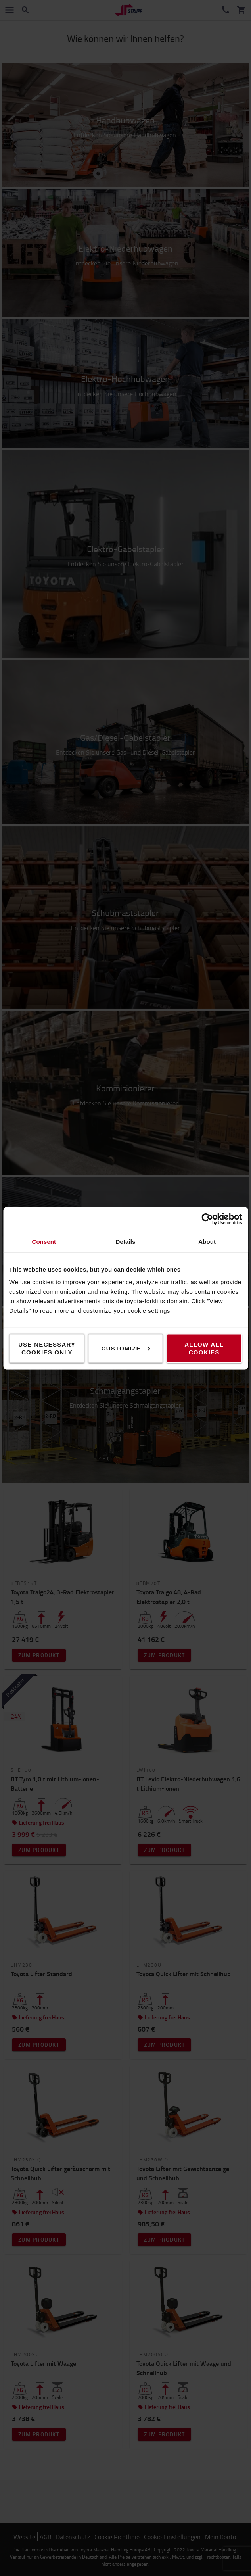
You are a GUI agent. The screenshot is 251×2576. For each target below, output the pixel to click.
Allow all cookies (204, 1348)
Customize (126, 1348)
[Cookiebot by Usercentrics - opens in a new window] (207, 1219)
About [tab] (207, 1241)
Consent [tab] (44, 1241)
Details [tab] (126, 1241)
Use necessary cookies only (46, 1348)
